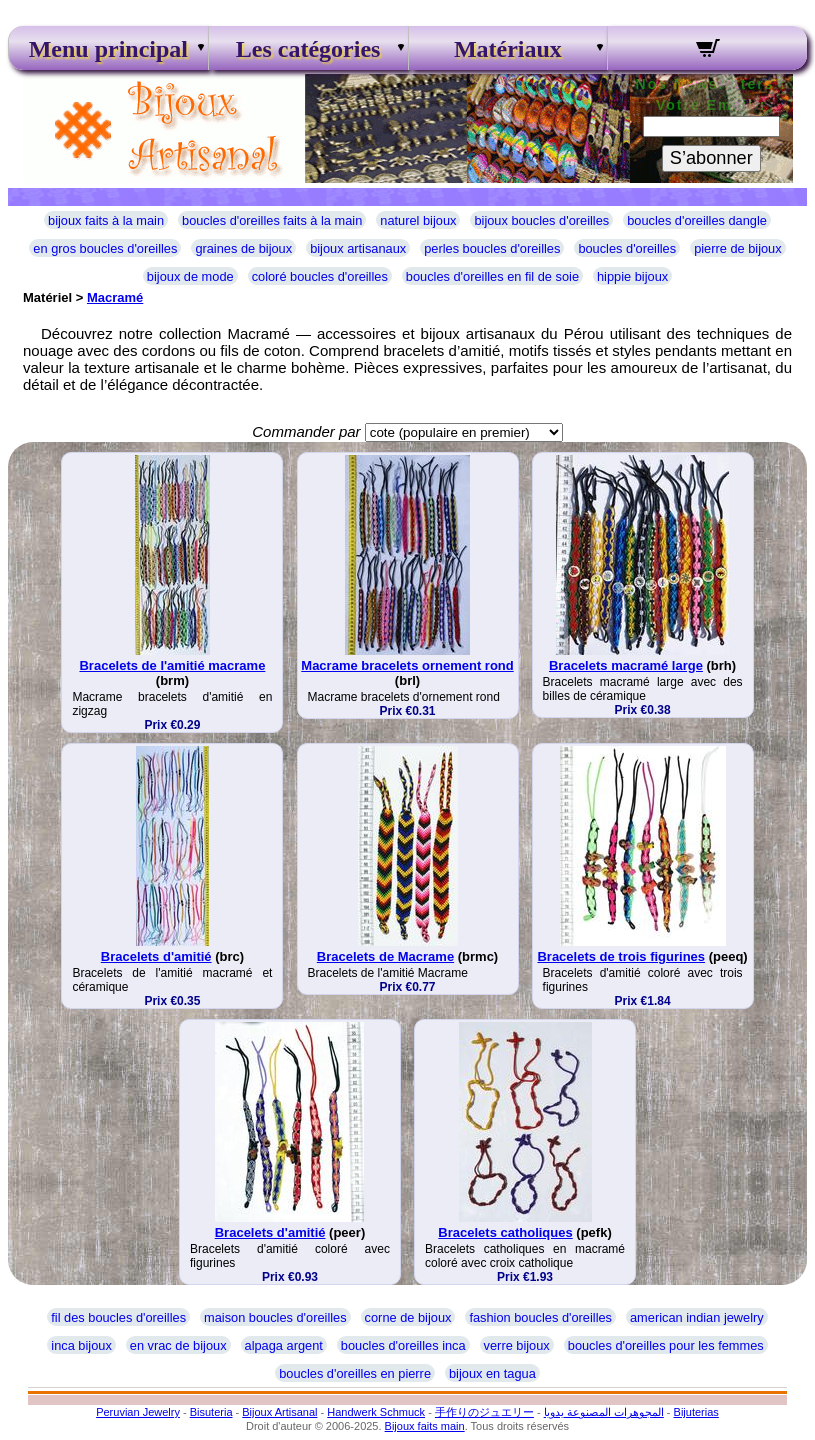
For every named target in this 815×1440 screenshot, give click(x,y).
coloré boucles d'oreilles (320, 276)
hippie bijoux (632, 276)
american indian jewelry (697, 1317)
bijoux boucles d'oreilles (541, 220)
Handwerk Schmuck (376, 1412)
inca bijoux (81, 1345)
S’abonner (711, 158)
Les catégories (308, 49)
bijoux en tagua (492, 1373)
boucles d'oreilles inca (403, 1345)
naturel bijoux (418, 220)
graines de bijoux (243, 248)
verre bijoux (517, 1345)
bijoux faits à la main (106, 220)
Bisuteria (211, 1412)
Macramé (115, 297)
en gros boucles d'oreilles (105, 248)
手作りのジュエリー (484, 1412)
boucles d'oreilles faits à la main (272, 220)
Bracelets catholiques (505, 1232)
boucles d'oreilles (627, 248)
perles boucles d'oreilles (492, 248)
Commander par (306, 431)
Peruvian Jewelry (138, 1412)
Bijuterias (696, 1412)
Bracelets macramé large (626, 665)
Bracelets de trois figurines (621, 956)
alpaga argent (284, 1345)
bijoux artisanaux (358, 248)
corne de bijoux (408, 1317)
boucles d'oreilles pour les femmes (666, 1345)
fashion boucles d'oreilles (540, 1317)
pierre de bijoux (738, 248)
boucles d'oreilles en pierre (355, 1373)
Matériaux (508, 49)
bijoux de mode (190, 276)
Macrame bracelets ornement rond (407, 665)
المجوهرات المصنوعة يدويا (604, 1412)
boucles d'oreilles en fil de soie (492, 276)
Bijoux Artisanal (279, 1412)
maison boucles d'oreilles (275, 1317)
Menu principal (108, 49)
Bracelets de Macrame (385, 956)
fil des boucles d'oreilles (118, 1317)
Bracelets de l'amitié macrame (172, 665)
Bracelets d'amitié (156, 956)
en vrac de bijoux (178, 1345)
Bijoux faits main (425, 1426)
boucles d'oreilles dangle (697, 220)
